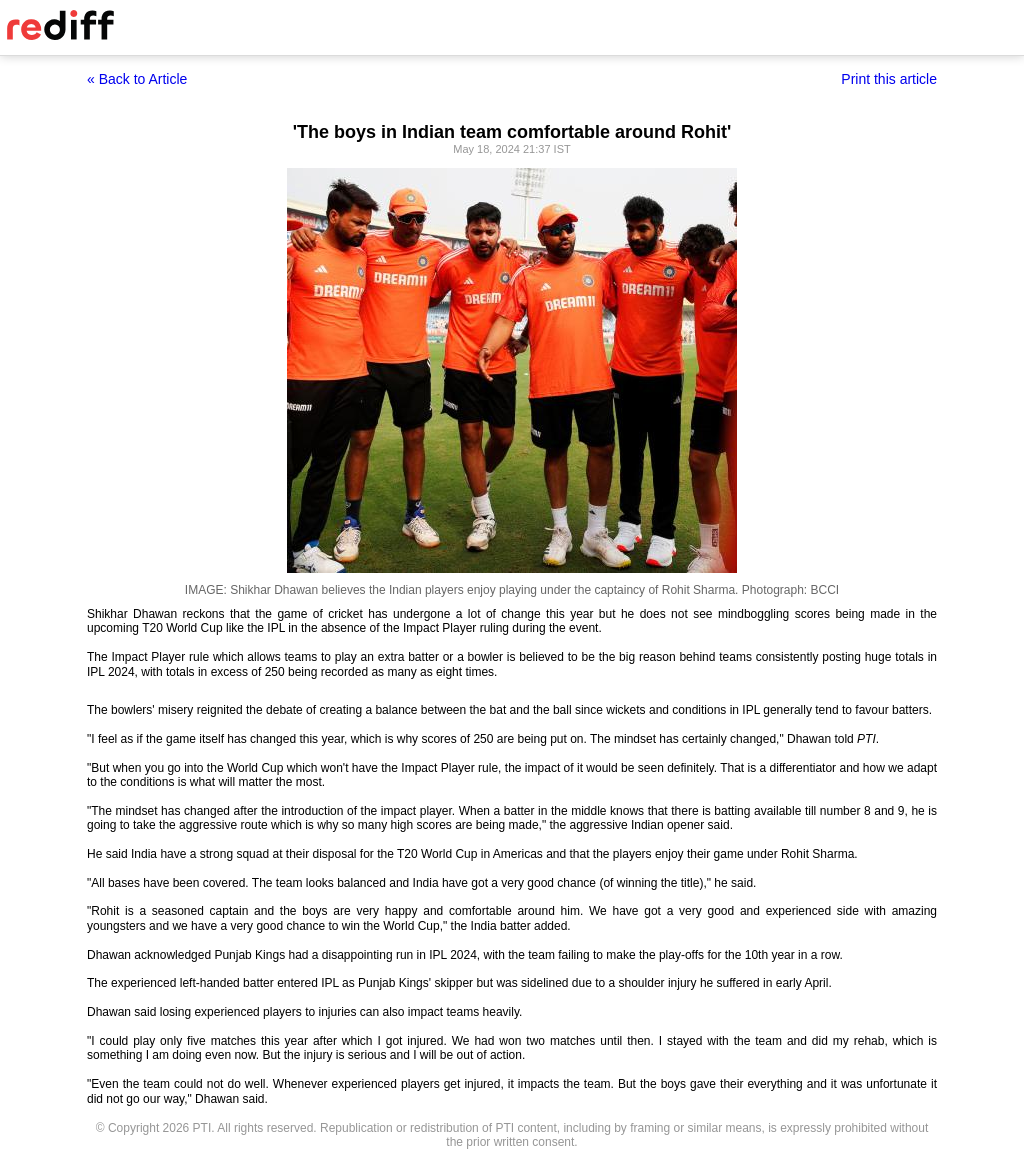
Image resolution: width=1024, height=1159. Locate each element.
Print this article (889, 79)
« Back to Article (137, 79)
